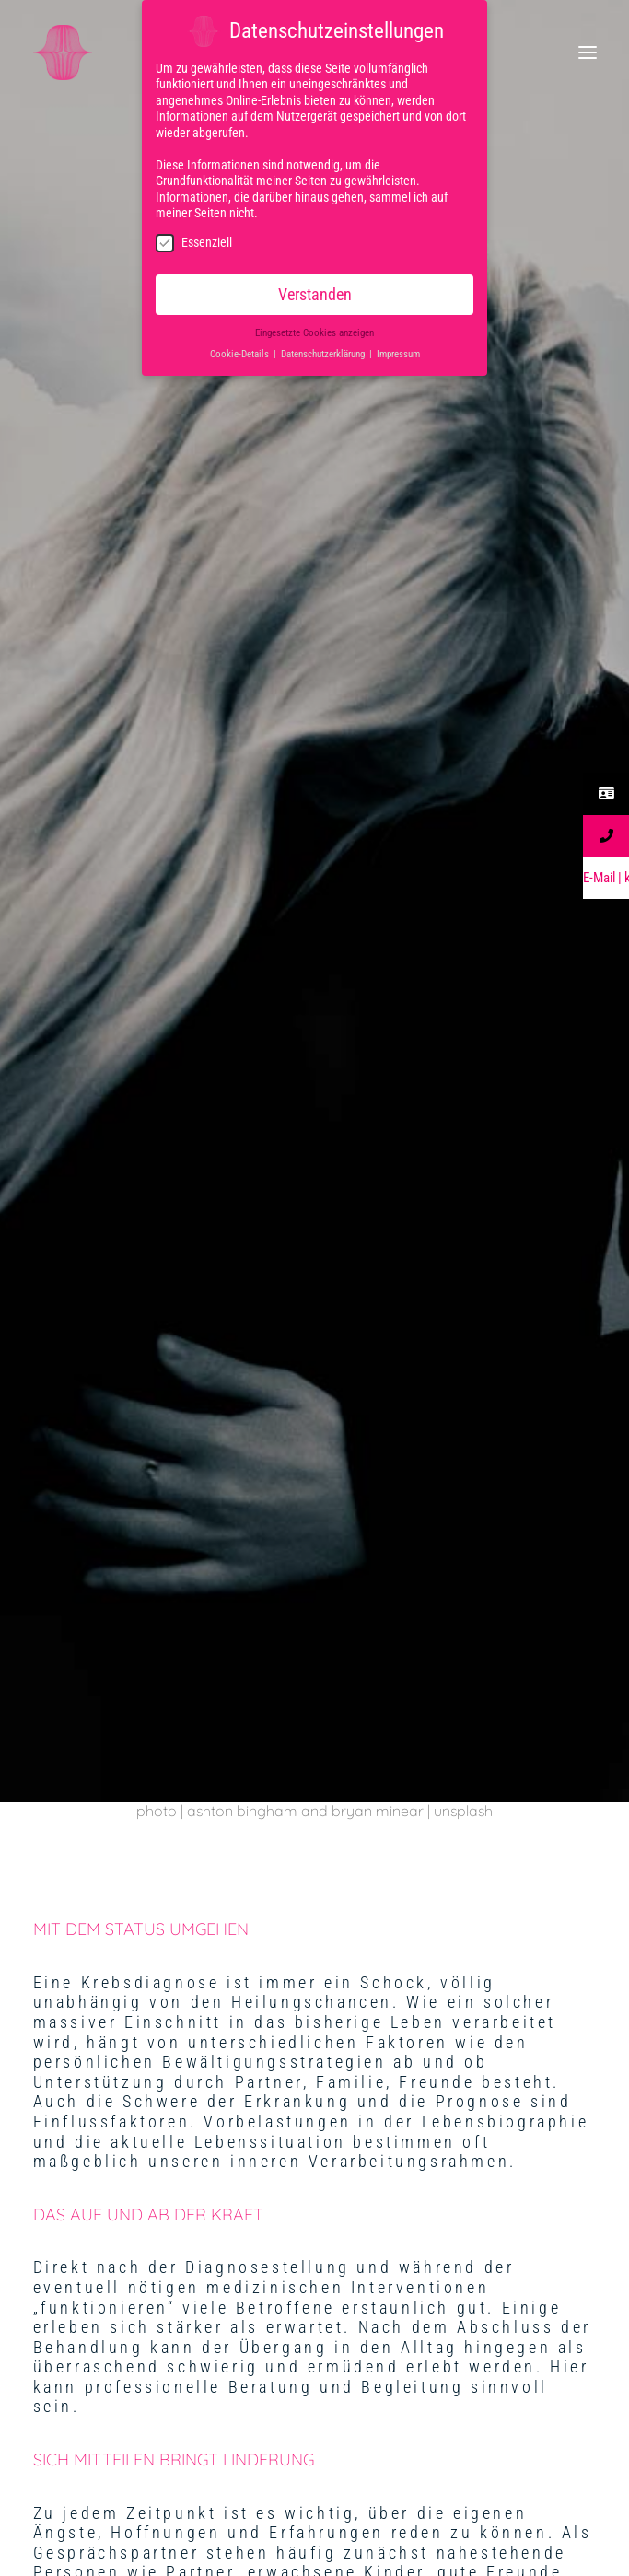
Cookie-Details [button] (241, 350)
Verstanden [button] (315, 291)
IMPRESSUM (315, 2015)
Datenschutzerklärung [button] (324, 350)
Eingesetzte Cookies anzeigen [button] (314, 330)
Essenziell (194, 239)
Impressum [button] (398, 350)
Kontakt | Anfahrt (314, 2293)
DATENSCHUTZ (314, 2154)
